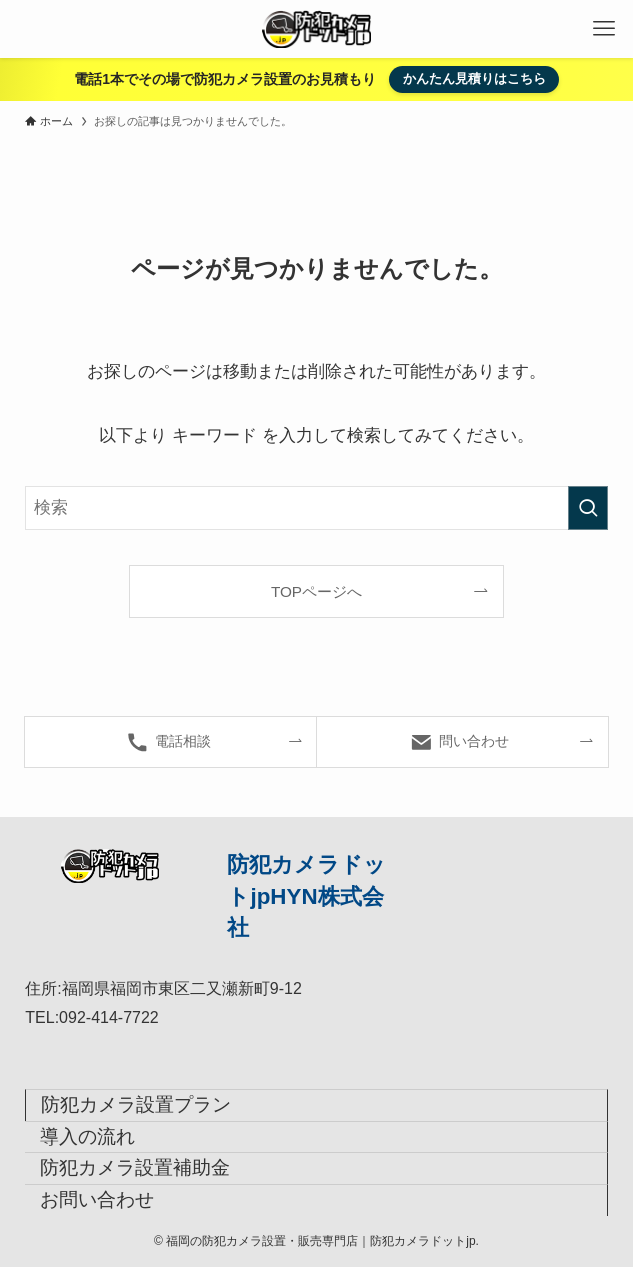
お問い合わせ (97, 1199)
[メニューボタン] (604, 29)
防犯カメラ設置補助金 (135, 1167)
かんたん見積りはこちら (474, 78)
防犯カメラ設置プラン (136, 1104)
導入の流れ (87, 1136)
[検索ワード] (316, 508)
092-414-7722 (109, 1017)
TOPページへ (316, 591)
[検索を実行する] (588, 508)
